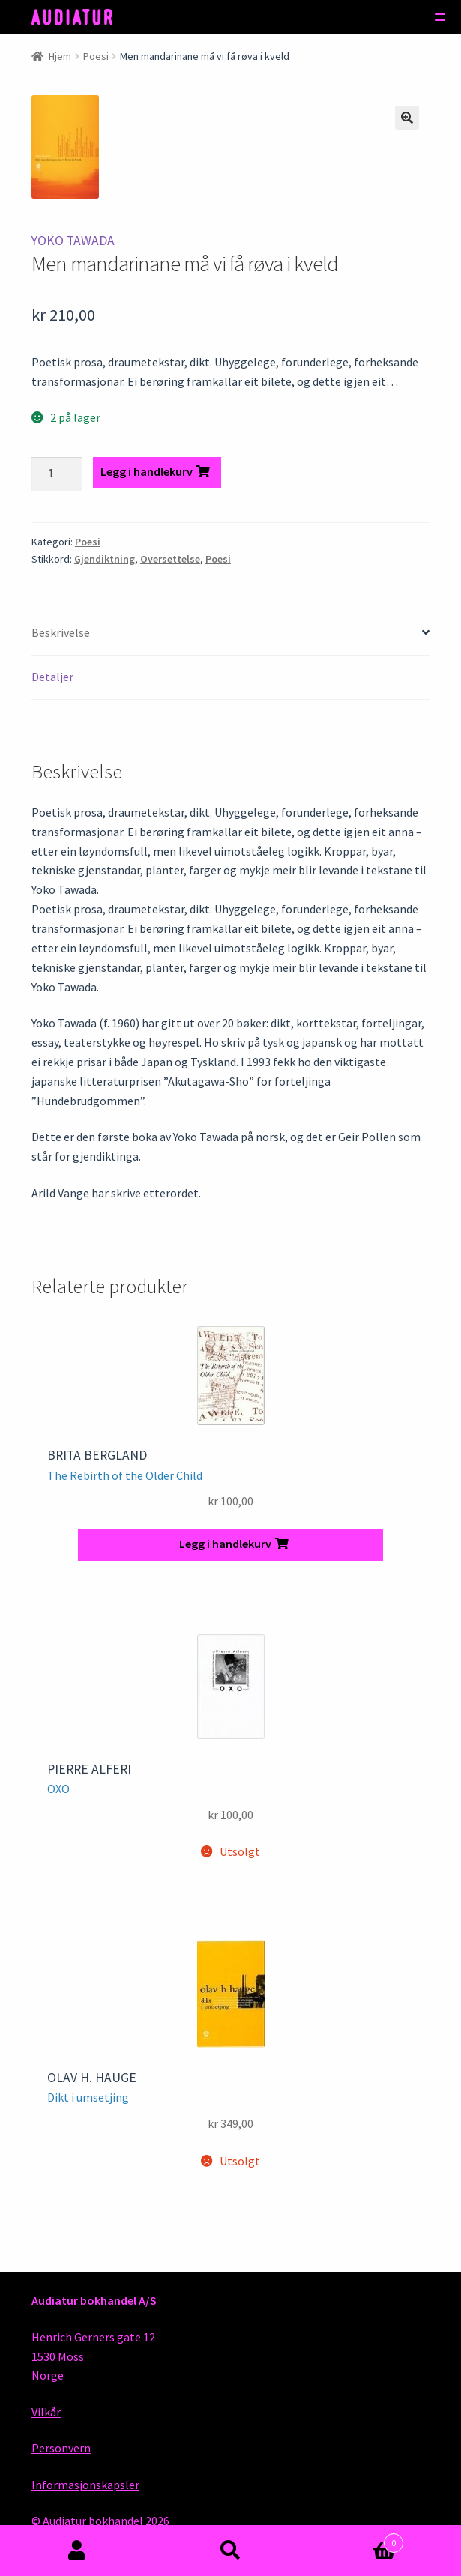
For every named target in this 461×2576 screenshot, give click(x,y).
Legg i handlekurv (146, 471)
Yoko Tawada (73, 240)
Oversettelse (170, 559)
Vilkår (46, 2411)
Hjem (60, 56)
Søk (230, 2550)
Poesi (96, 56)
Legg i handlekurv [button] (225, 1543)
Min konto (77, 2550)
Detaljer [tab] (52, 676)
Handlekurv (355, 2540)
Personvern (61, 2447)
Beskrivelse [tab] (60, 632)
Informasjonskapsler (85, 2484)
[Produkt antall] (56, 474)
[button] (407, 118)
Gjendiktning (104, 559)
